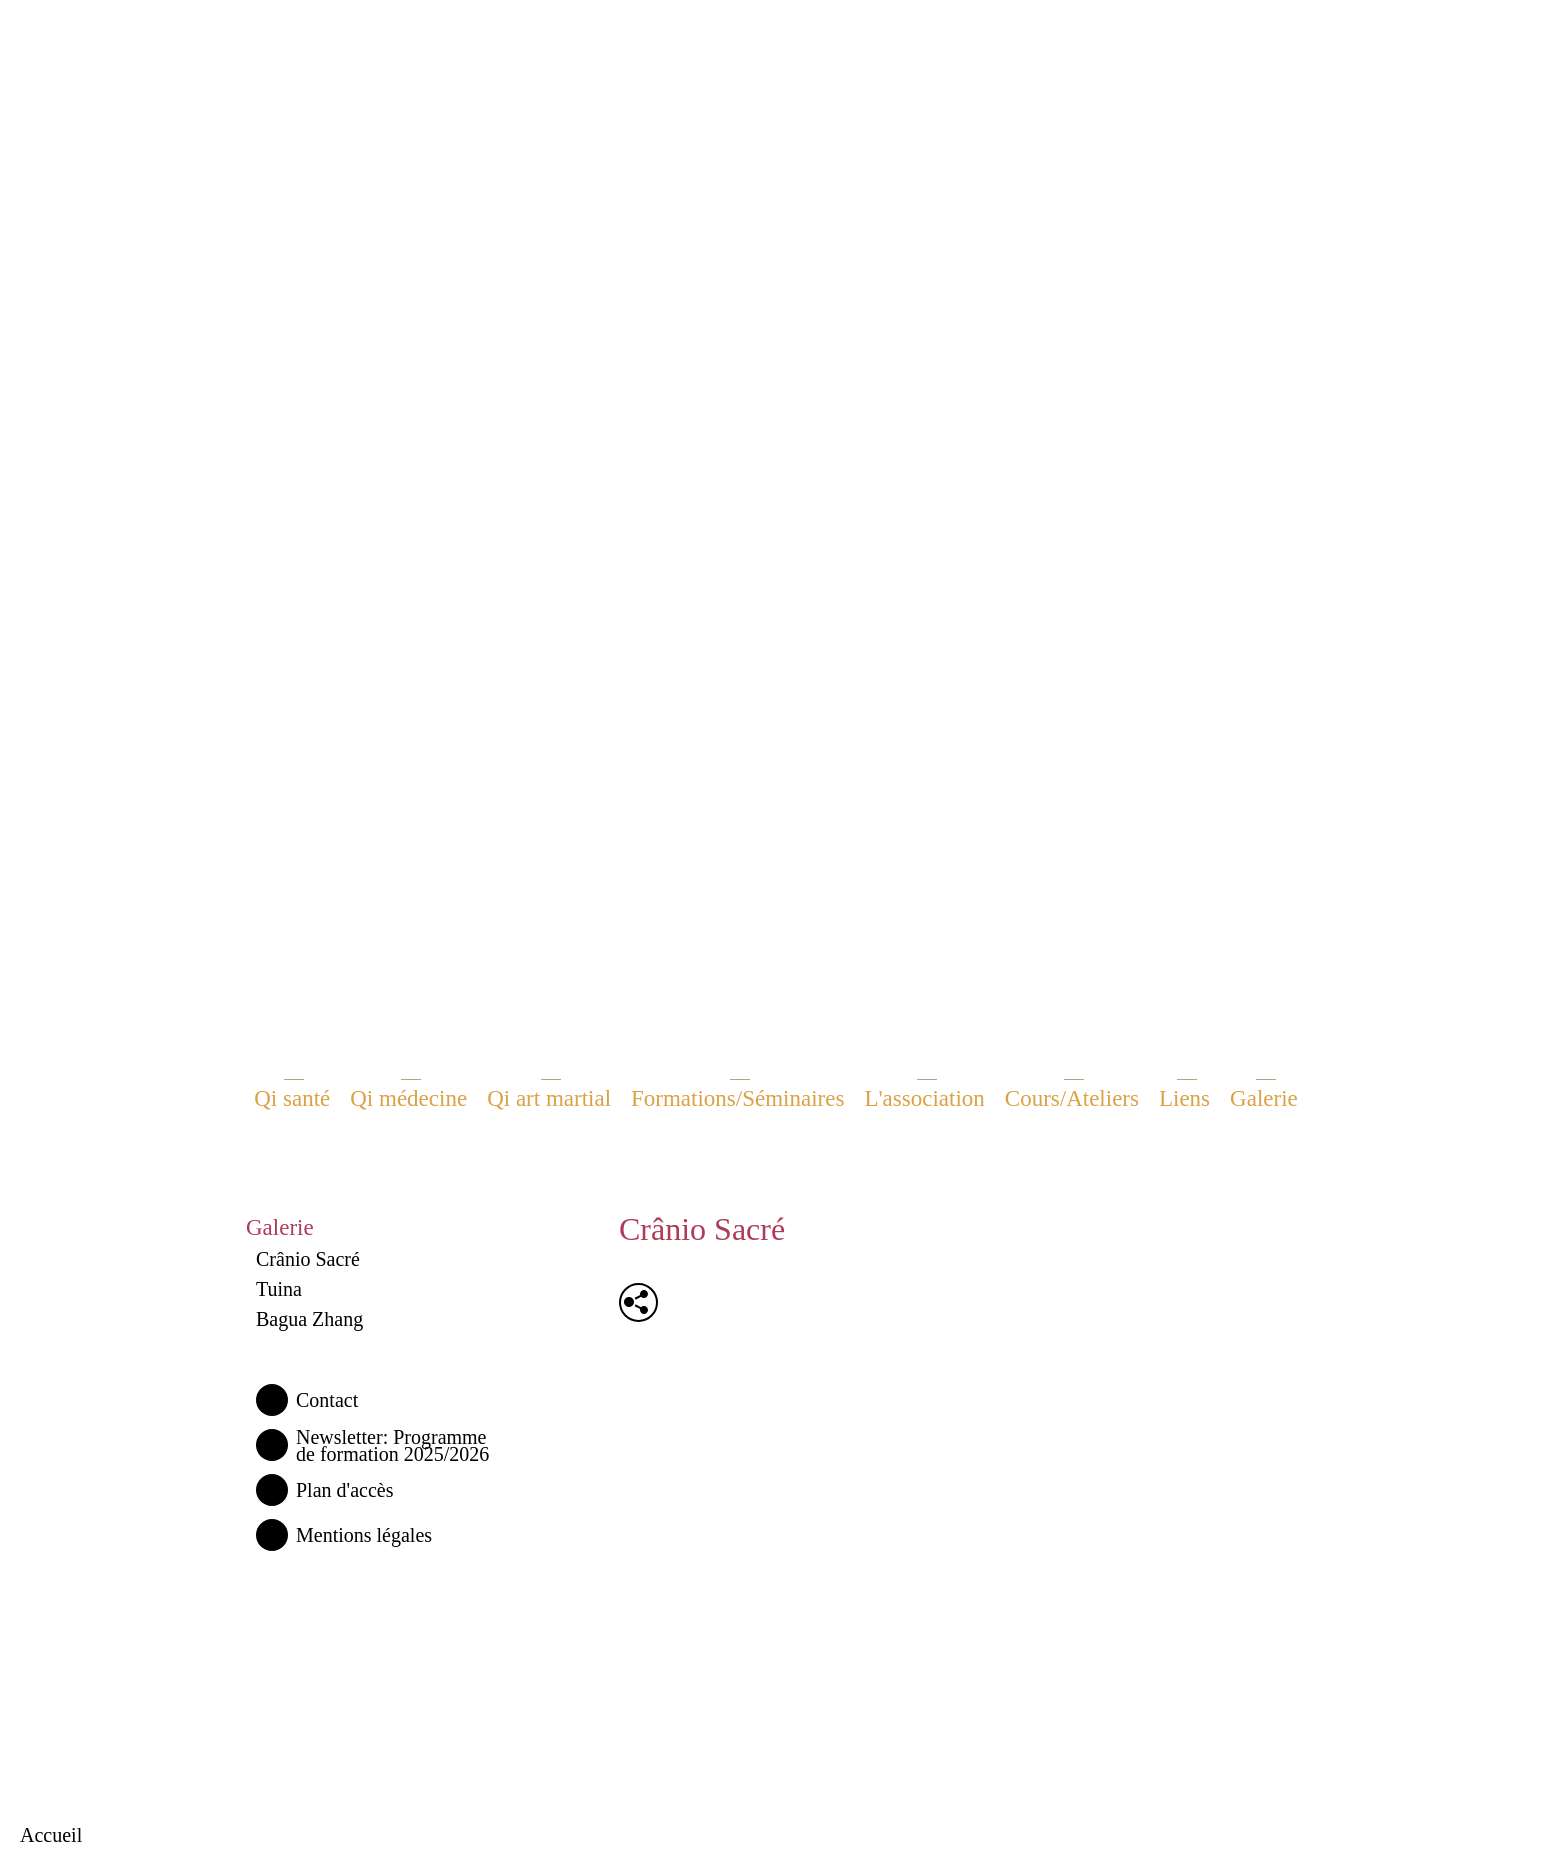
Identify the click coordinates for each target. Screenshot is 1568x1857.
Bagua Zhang (309, 1319)
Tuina (279, 1289)
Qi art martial (549, 1098)
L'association (924, 1098)
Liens (1184, 1098)
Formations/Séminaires (737, 1098)
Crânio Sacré (308, 1259)
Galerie (1264, 1098)
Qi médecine (408, 1098)
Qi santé (292, 1098)
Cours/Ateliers (1072, 1098)
